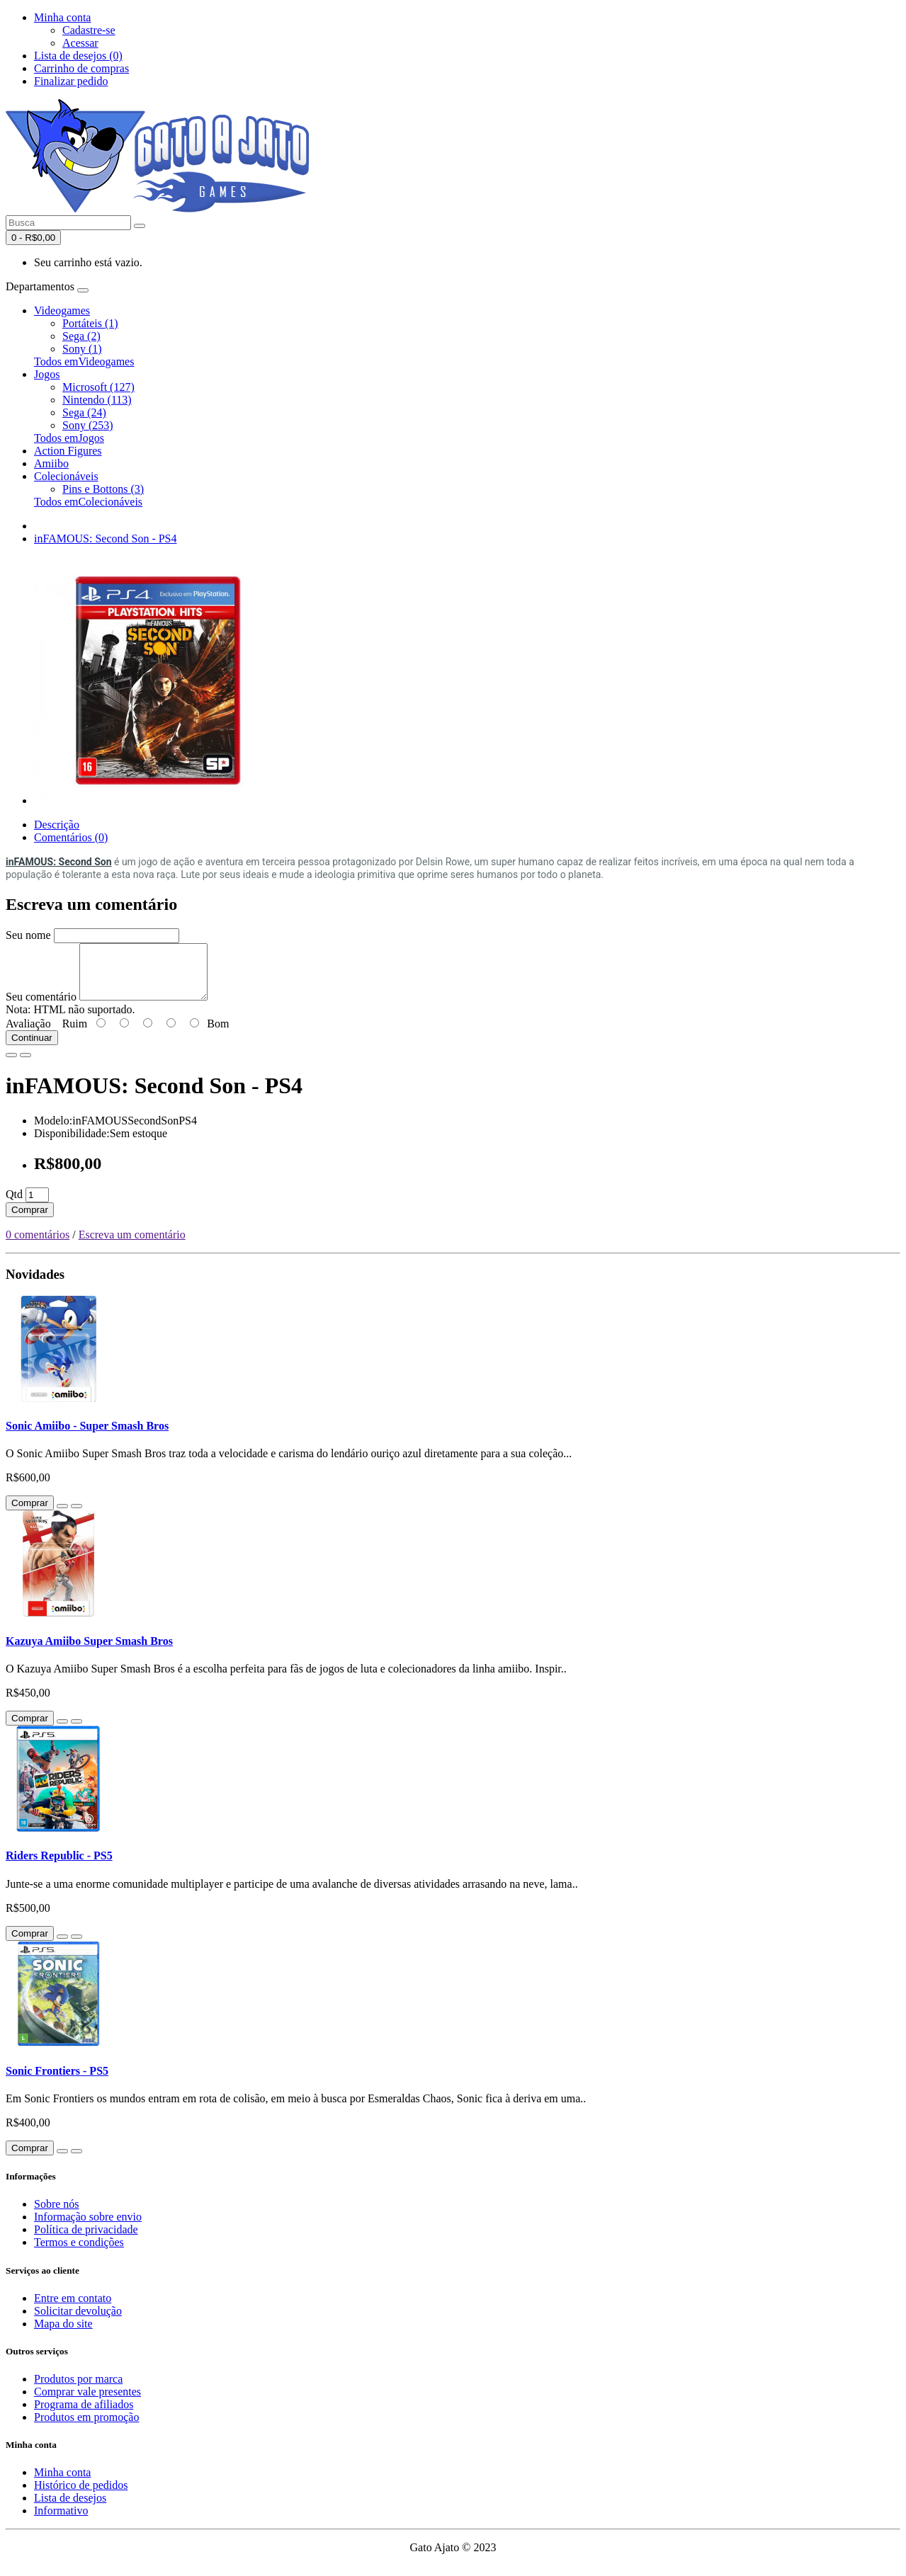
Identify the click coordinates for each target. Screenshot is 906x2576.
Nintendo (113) (97, 400)
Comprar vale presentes (87, 2402)
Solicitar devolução (78, 2321)
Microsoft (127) (98, 387)
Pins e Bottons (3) (103, 489)
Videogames (62, 310)
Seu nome (28, 935)
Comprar (29, 1220)
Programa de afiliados (83, 2415)
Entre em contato (72, 2309)
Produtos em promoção (86, 2428)
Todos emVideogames (84, 361)
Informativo (61, 2521)
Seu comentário (41, 1007)
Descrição (56, 825)
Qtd (14, 1205)
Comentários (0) (71, 837)
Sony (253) (87, 425)
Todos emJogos (69, 438)
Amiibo (51, 463)
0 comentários (37, 1245)
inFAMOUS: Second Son (59, 861)
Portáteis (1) (90, 323)
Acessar (80, 43)
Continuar (31, 1048)
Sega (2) (81, 336)
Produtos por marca (78, 2389)
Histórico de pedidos (81, 2496)
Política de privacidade (86, 2240)
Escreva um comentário (132, 1245)
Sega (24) (84, 412)
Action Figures (68, 451)
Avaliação (28, 1034)
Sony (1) (82, 349)
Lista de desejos (70, 2508)
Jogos (47, 374)
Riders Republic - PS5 (59, 1866)
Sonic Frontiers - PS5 (57, 2081)
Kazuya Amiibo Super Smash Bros (89, 1652)
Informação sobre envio (88, 2227)
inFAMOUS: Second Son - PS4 (105, 538)
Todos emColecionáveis (88, 502)
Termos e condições (79, 2253)
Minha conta (62, 2483)
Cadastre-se (88, 30)
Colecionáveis (66, 476)
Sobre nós (56, 2215)
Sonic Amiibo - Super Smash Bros (87, 1436)
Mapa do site (63, 2334)
